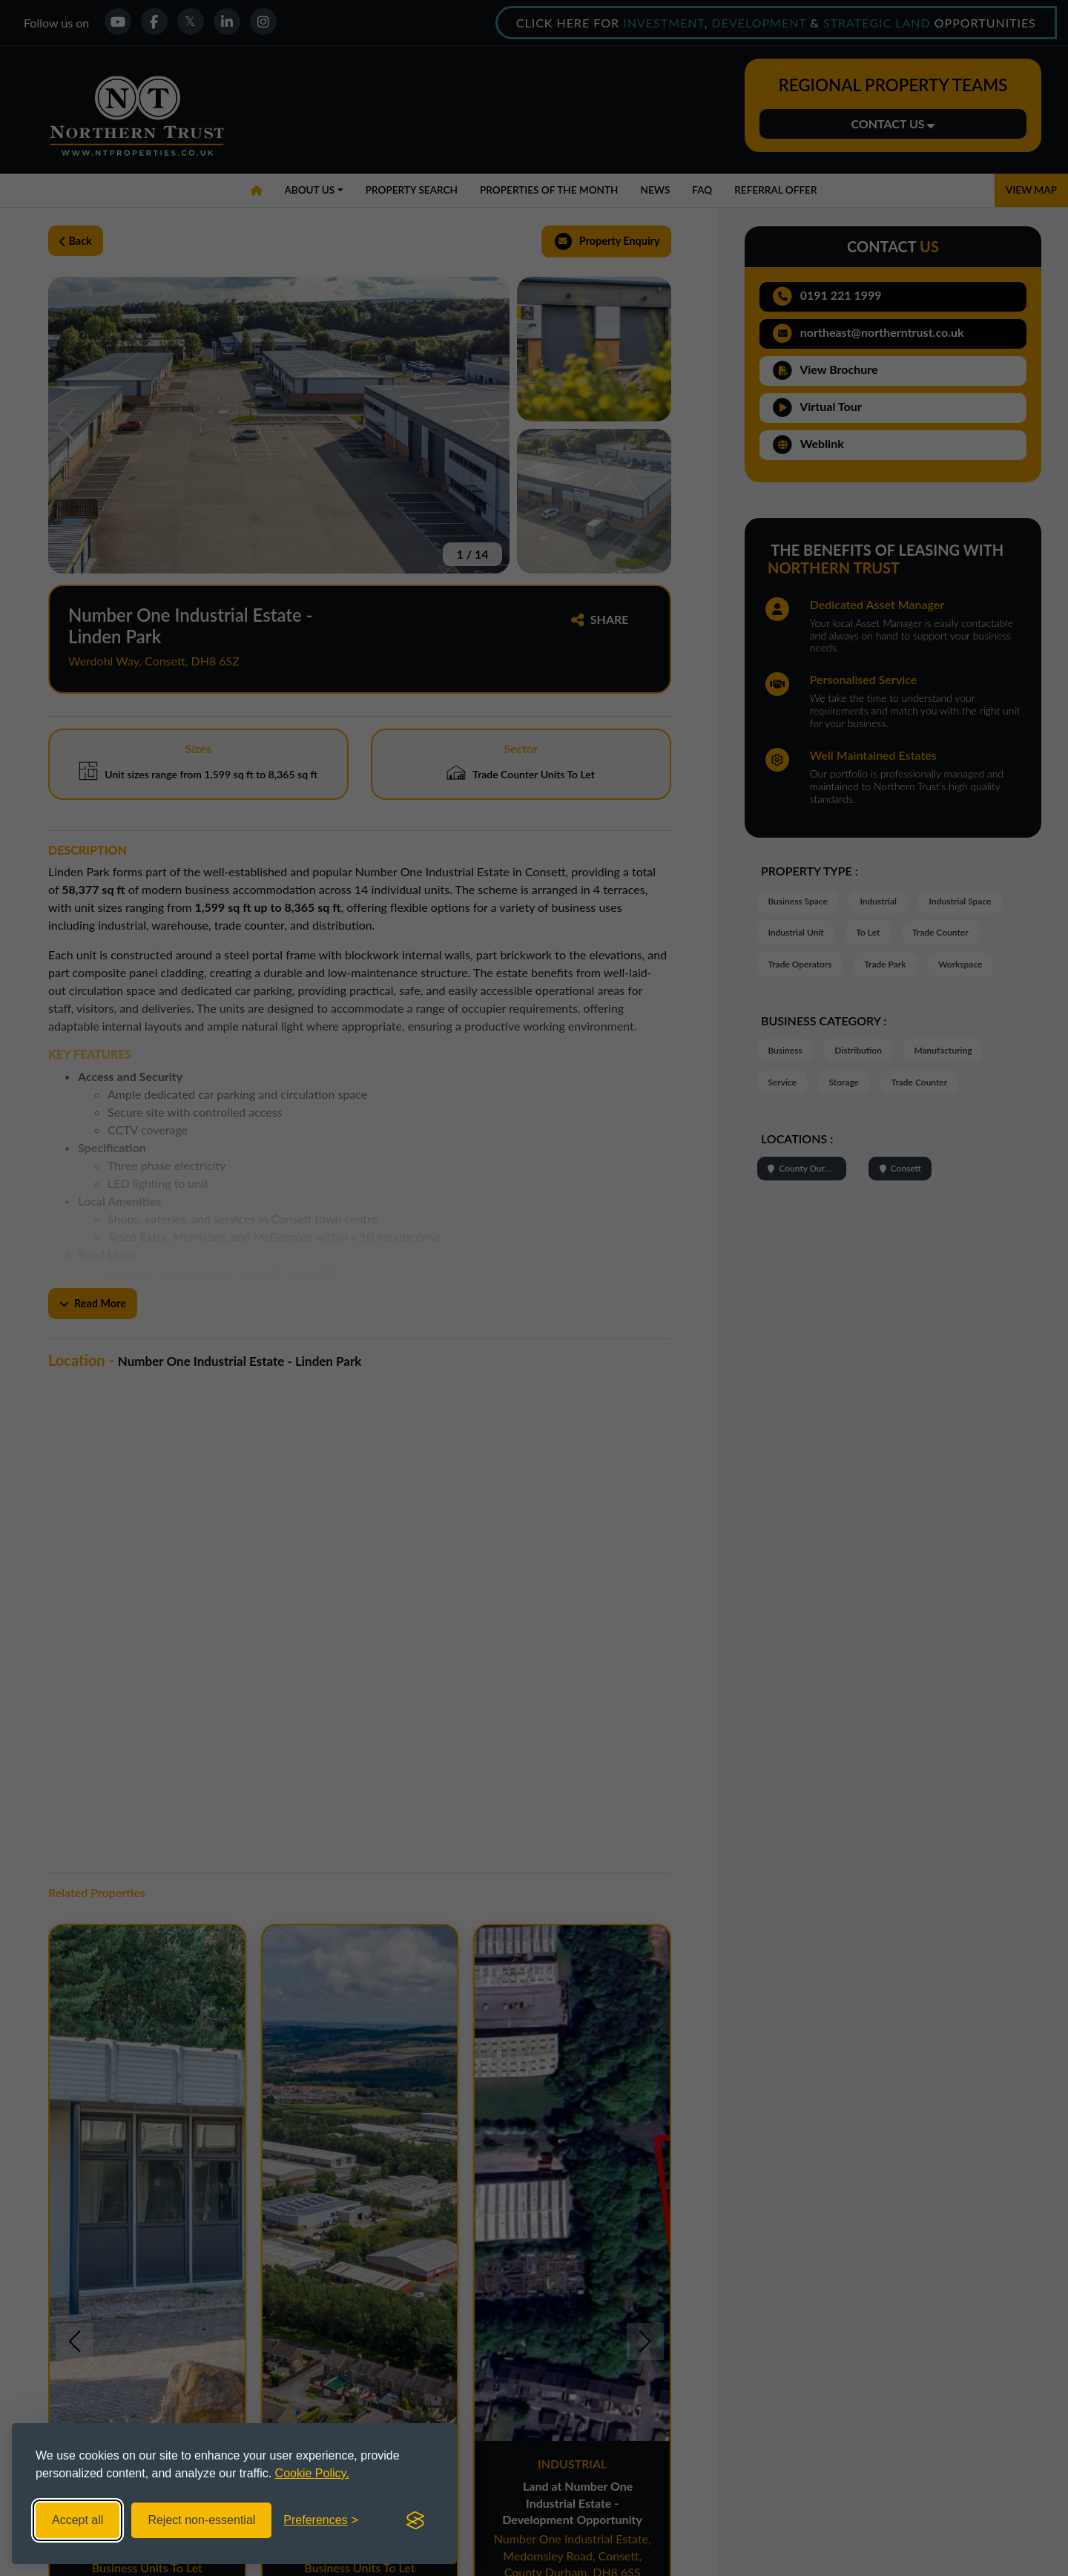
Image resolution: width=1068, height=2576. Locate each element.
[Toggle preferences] (320, 2520)
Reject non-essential (201, 2520)
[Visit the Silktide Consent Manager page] (415, 2520)
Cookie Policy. (312, 2473)
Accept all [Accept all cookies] (77, 2520)
